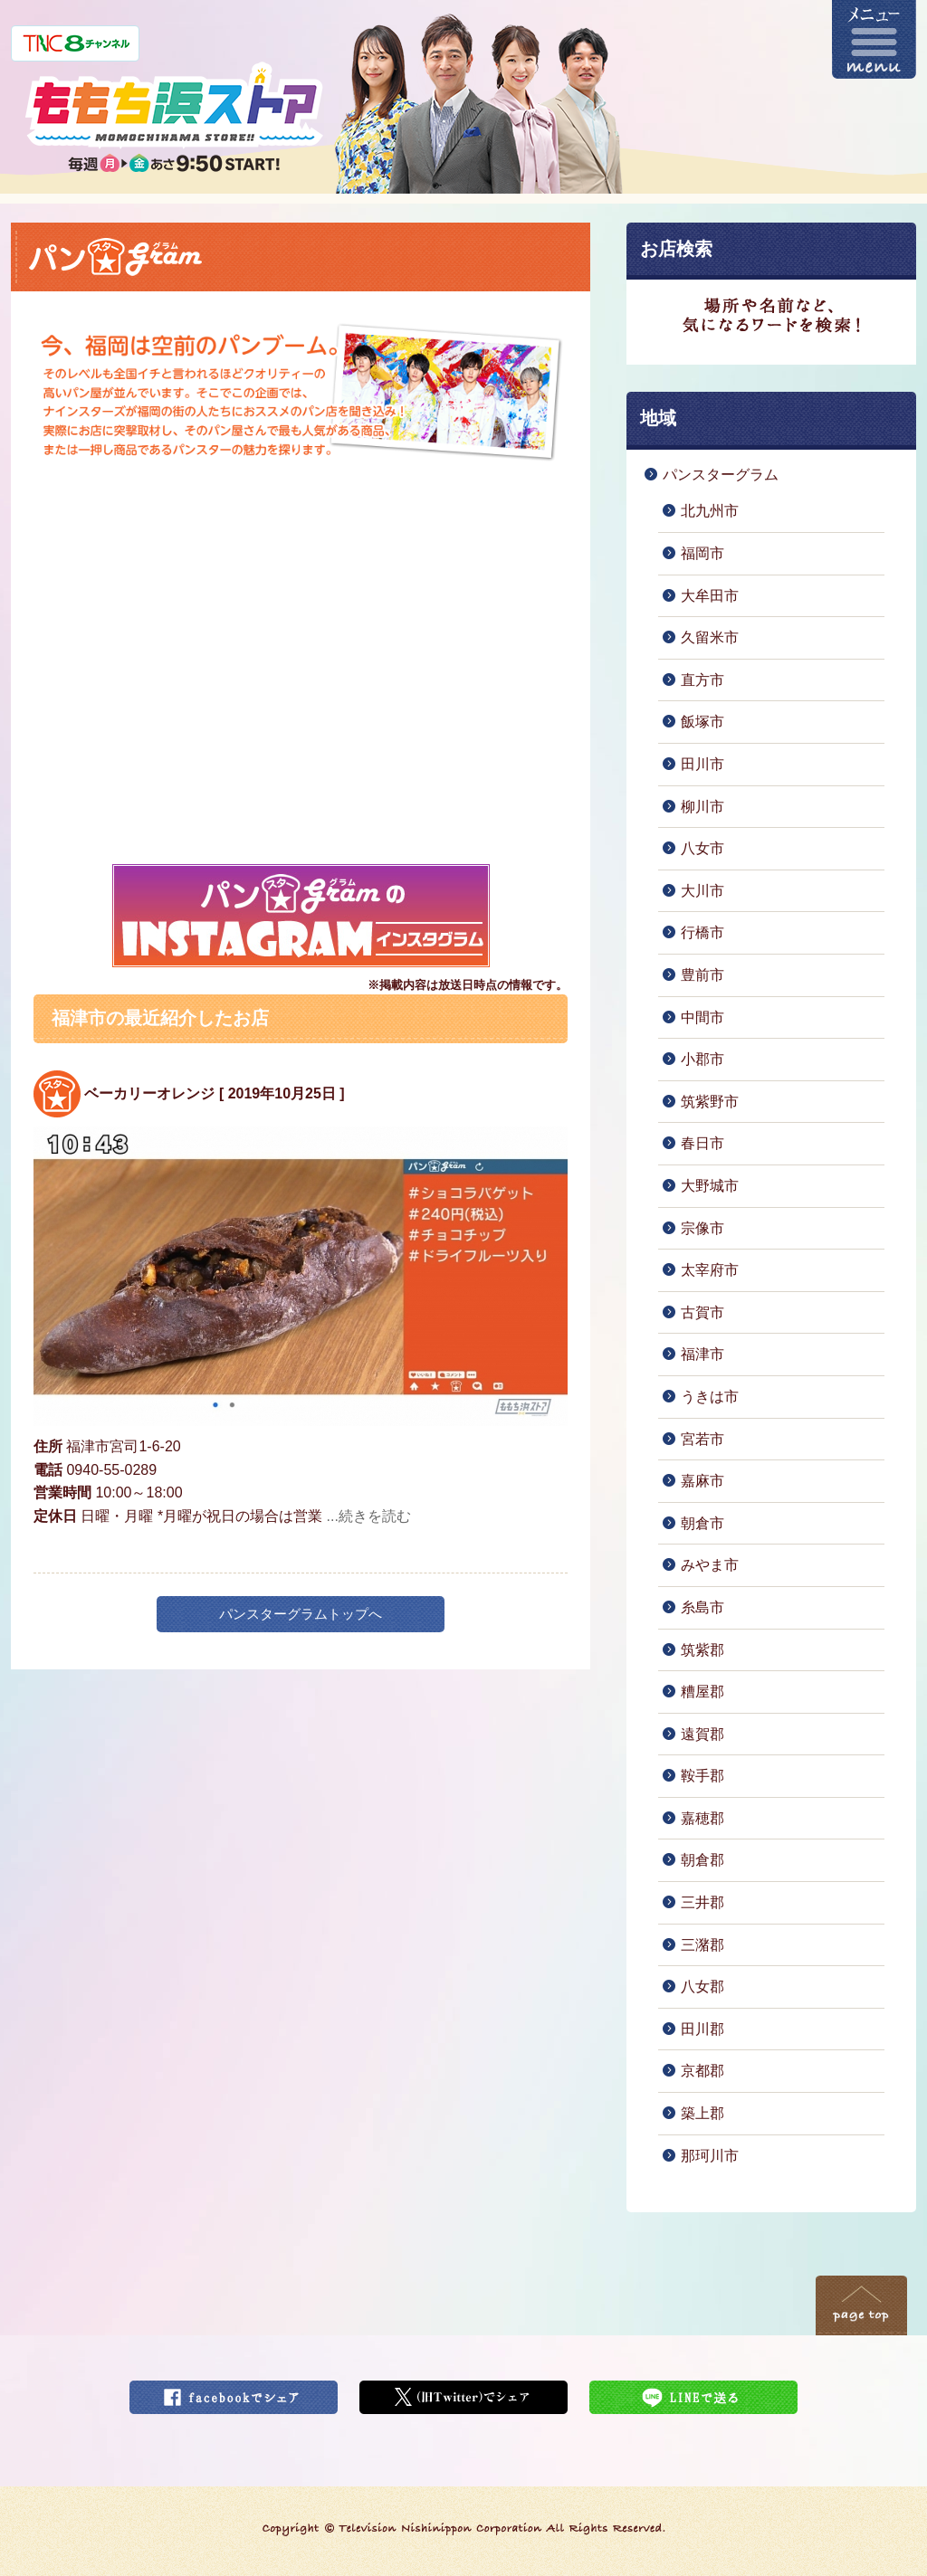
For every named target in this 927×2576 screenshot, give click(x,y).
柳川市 (702, 806)
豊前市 (702, 975)
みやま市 (710, 1565)
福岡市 (702, 553)
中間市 (702, 1017)
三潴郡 (702, 1945)
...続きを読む (369, 1516)
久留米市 (710, 637)
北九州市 (710, 510)
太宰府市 (710, 1270)
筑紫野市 (710, 1101)
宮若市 (702, 1439)
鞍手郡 (702, 1775)
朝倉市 (702, 1523)
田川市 (702, 764)
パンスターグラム (721, 474)
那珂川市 (710, 2155)
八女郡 (702, 1986)
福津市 (702, 1354)
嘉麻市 (702, 1480)
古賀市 (702, 1312)
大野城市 (710, 1185)
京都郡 (702, 2070)
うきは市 (710, 1396)
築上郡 (702, 2113)
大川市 (702, 890)
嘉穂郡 (702, 1818)
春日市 (702, 1143)
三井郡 (702, 1902)
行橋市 (702, 932)
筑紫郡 (702, 1650)
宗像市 (702, 1228)
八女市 (702, 848)
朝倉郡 (702, 1860)
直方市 (702, 680)
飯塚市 (702, 721)
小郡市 (702, 1059)
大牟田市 (710, 596)
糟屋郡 (702, 1691)
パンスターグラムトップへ (300, 1613)
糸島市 (702, 1607)
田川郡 (702, 2029)
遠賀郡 (702, 1734)
